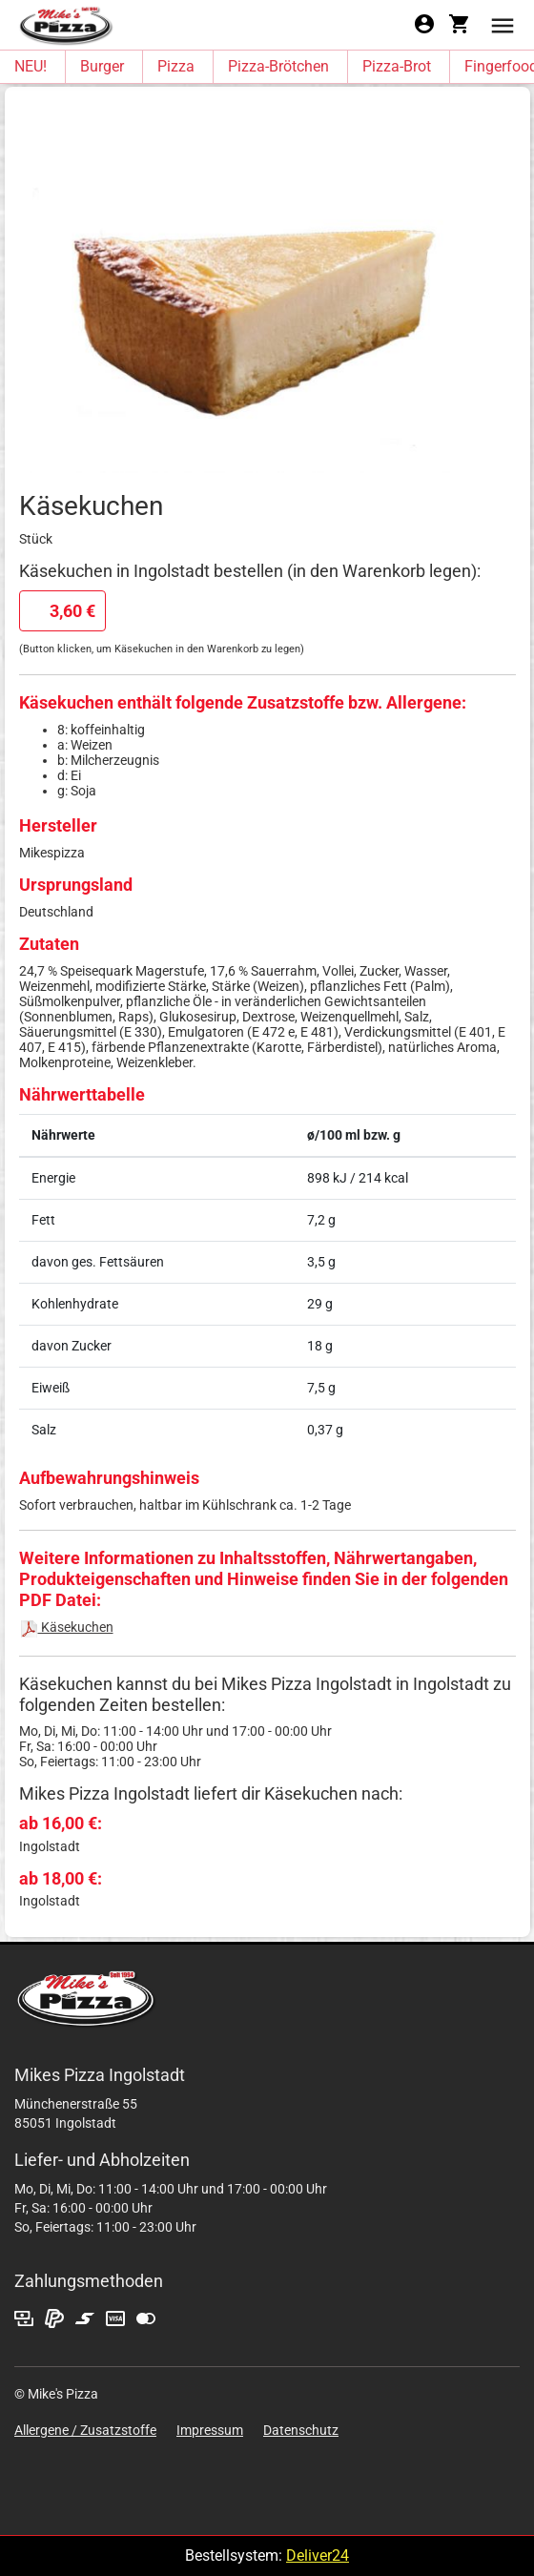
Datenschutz (301, 2430)
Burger (102, 66)
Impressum (209, 2430)
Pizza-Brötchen (278, 66)
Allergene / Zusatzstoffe (85, 2430)
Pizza (176, 66)
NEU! (30, 66)
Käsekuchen (66, 1627)
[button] (502, 24)
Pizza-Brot (396, 66)
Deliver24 (317, 2555)
